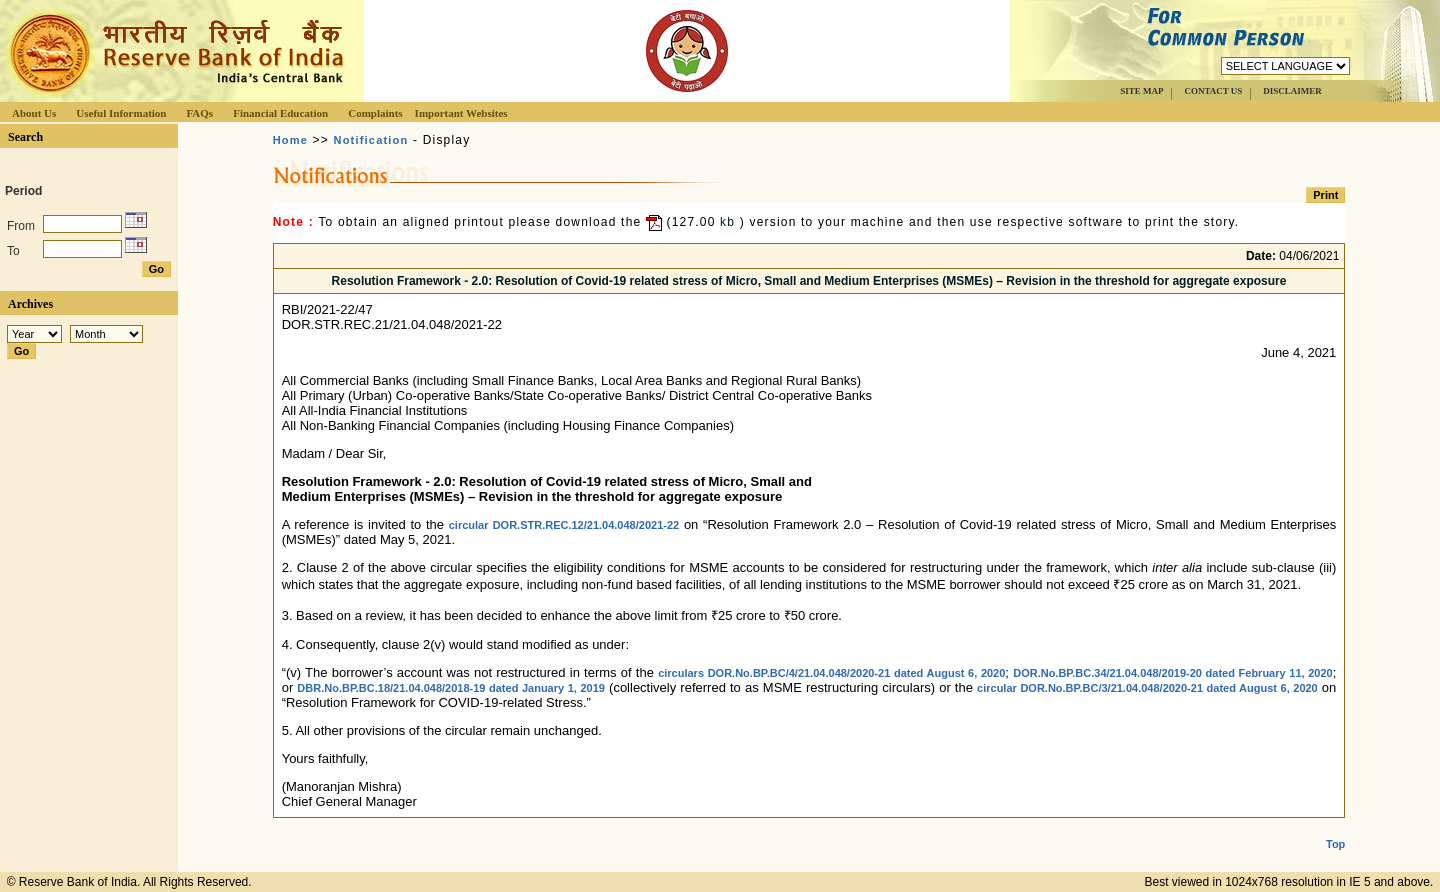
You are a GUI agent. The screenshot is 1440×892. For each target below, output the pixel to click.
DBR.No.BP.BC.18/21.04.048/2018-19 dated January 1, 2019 (451, 688)
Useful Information (121, 113)
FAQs (199, 113)
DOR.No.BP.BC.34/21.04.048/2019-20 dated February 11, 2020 (1173, 673)
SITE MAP (1141, 91)
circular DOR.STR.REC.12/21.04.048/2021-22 (564, 525)
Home (290, 140)
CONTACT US (1213, 91)
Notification (371, 140)
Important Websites (461, 113)
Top (1335, 828)
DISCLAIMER (1292, 91)
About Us (34, 113)
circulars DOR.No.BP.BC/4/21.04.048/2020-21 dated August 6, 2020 (831, 673)
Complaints (375, 113)
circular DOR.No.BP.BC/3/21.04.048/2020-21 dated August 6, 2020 (1147, 688)
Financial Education (280, 113)
